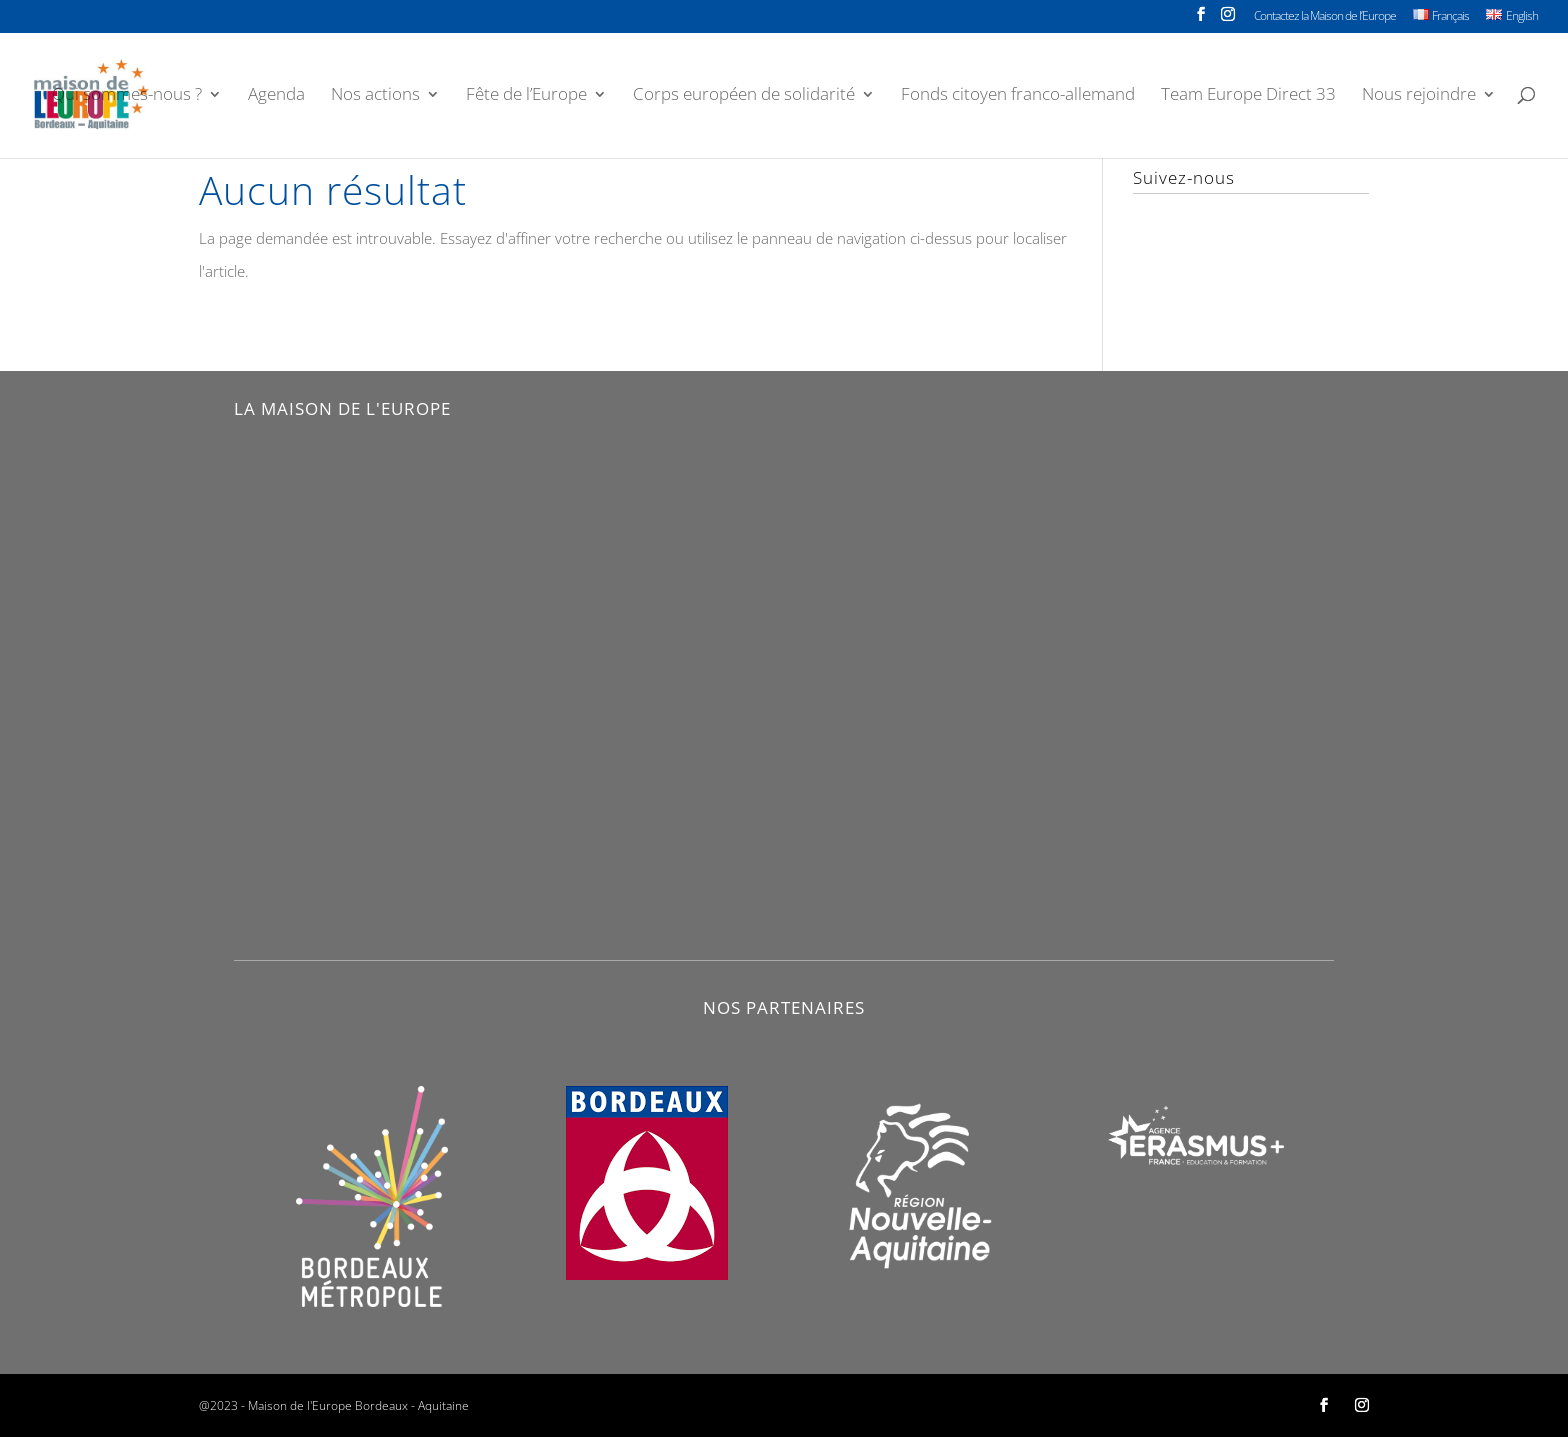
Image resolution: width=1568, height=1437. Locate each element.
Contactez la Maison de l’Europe (1325, 17)
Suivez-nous (1184, 177)
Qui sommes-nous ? (127, 96)
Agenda (276, 96)
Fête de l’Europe (526, 96)
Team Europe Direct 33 (1248, 96)
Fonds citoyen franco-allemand (1018, 96)
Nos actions (375, 96)
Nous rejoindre (1419, 96)
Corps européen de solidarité (744, 96)
